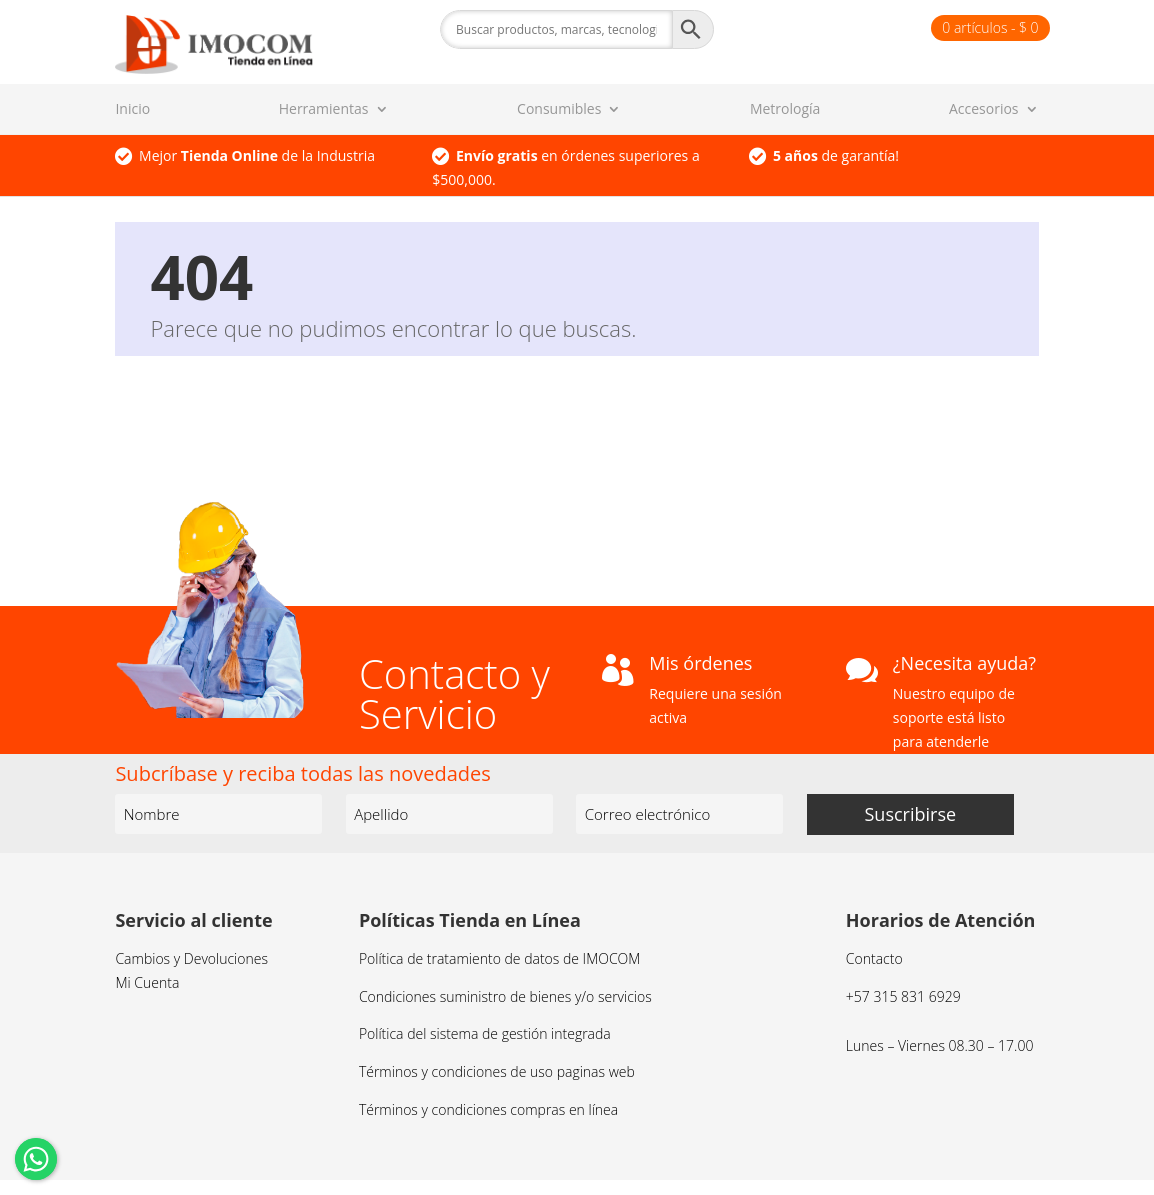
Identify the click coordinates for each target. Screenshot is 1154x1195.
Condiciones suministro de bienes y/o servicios (505, 996)
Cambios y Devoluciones (191, 958)
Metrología (785, 110)
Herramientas (324, 110)
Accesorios (984, 110)
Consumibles (559, 110)
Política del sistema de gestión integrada (485, 1033)
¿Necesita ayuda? (964, 663)
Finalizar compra (869, 27)
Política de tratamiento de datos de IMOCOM (500, 958)
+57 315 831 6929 (903, 996)
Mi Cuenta (147, 982)
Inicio (132, 110)
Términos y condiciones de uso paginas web (497, 1071)
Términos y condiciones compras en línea (488, 1109)
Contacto (874, 958)
